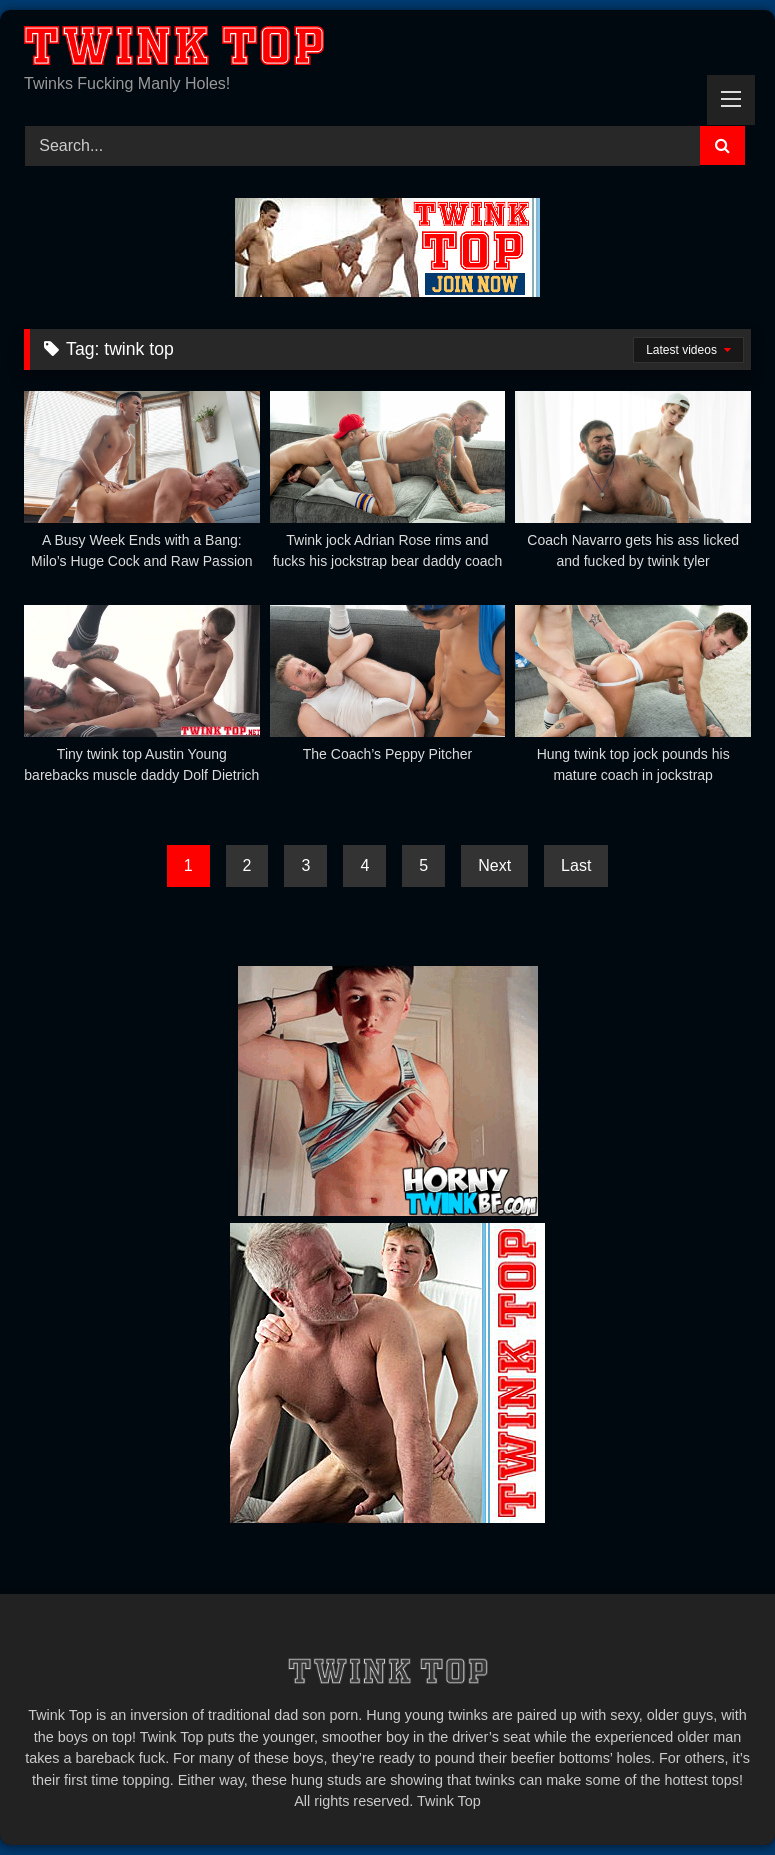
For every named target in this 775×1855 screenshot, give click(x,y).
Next (494, 865)
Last (576, 865)
